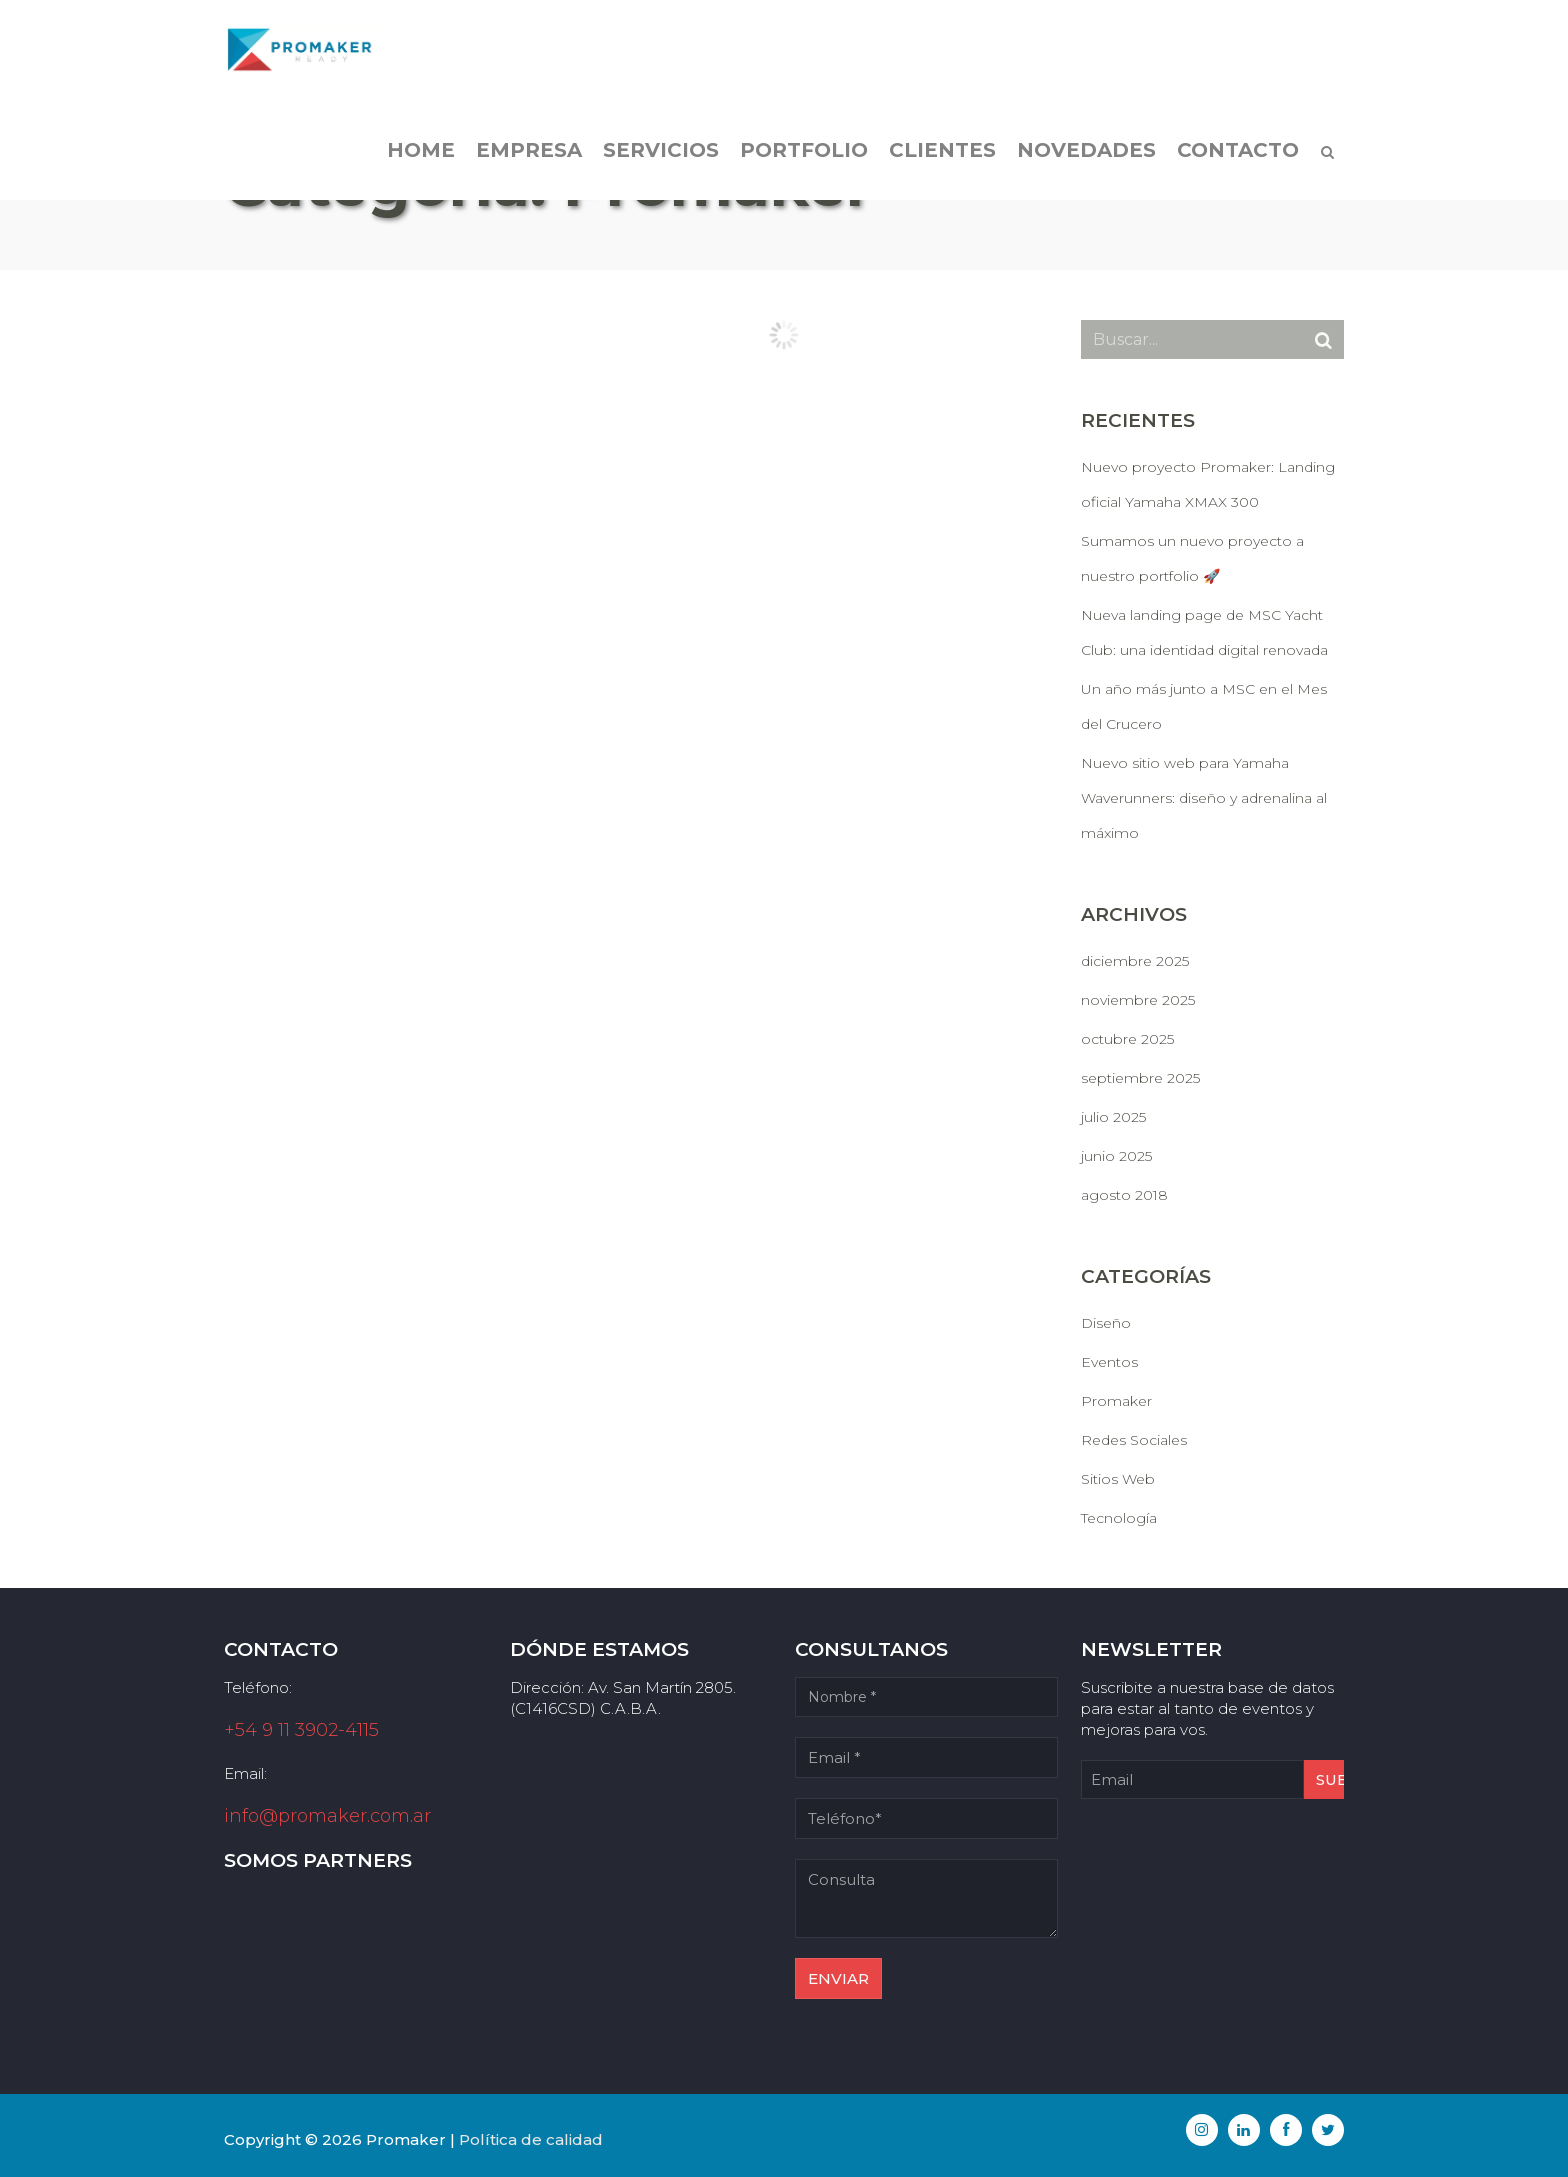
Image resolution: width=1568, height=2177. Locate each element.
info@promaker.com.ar (327, 1816)
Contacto (1238, 150)
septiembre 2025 (1140, 1078)
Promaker (1116, 1401)
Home (421, 150)
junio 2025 (1116, 1156)
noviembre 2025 (1138, 1000)
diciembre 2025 (1135, 961)
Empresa (529, 150)
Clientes (942, 150)
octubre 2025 (1127, 1039)
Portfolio (804, 150)
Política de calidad (531, 2139)
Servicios (661, 150)
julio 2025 (1113, 1117)
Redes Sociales (1134, 1440)
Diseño (1106, 1323)
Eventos (1109, 1362)
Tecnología (1119, 1518)
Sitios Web (1118, 1479)
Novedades (1086, 150)
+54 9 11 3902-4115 (301, 1730)
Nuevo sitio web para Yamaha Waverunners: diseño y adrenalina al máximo (1204, 798)
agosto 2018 (1124, 1195)
